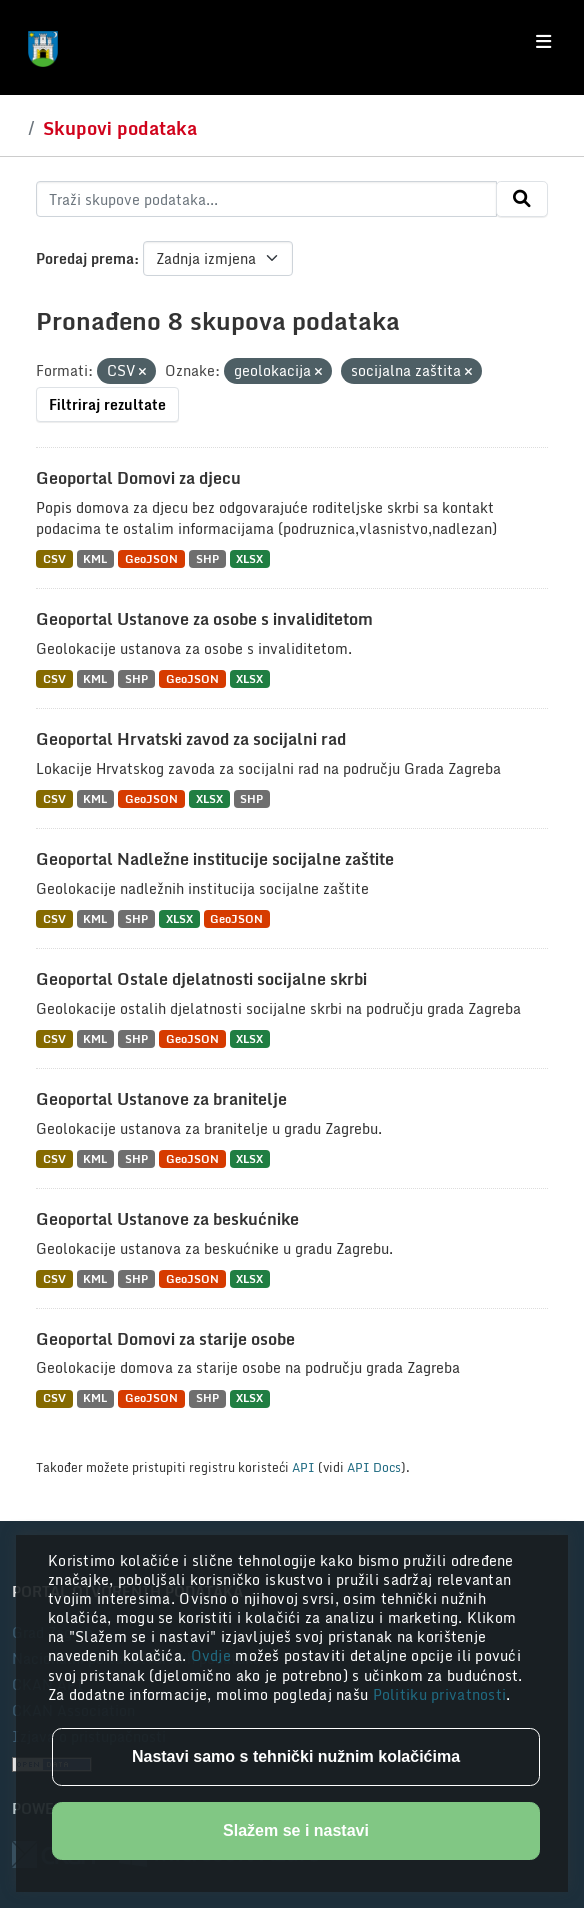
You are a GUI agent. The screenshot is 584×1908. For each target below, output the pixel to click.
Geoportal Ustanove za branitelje (161, 1099)
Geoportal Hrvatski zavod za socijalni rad (191, 739)
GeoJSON (151, 558)
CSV (54, 558)
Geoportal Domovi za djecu (138, 478)
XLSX (249, 558)
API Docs (374, 1467)
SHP (207, 558)
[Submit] (522, 199)
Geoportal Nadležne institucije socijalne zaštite (215, 859)
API (303, 1467)
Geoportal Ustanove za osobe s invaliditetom (204, 619)
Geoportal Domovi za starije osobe (165, 1339)
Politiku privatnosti (440, 1694)
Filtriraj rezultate (107, 404)
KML (95, 558)
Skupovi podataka (120, 128)
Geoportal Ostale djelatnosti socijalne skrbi (201, 979)
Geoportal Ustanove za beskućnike (167, 1219)
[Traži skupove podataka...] (266, 199)
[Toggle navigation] (543, 42)
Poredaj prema (85, 258)
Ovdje (213, 1655)
